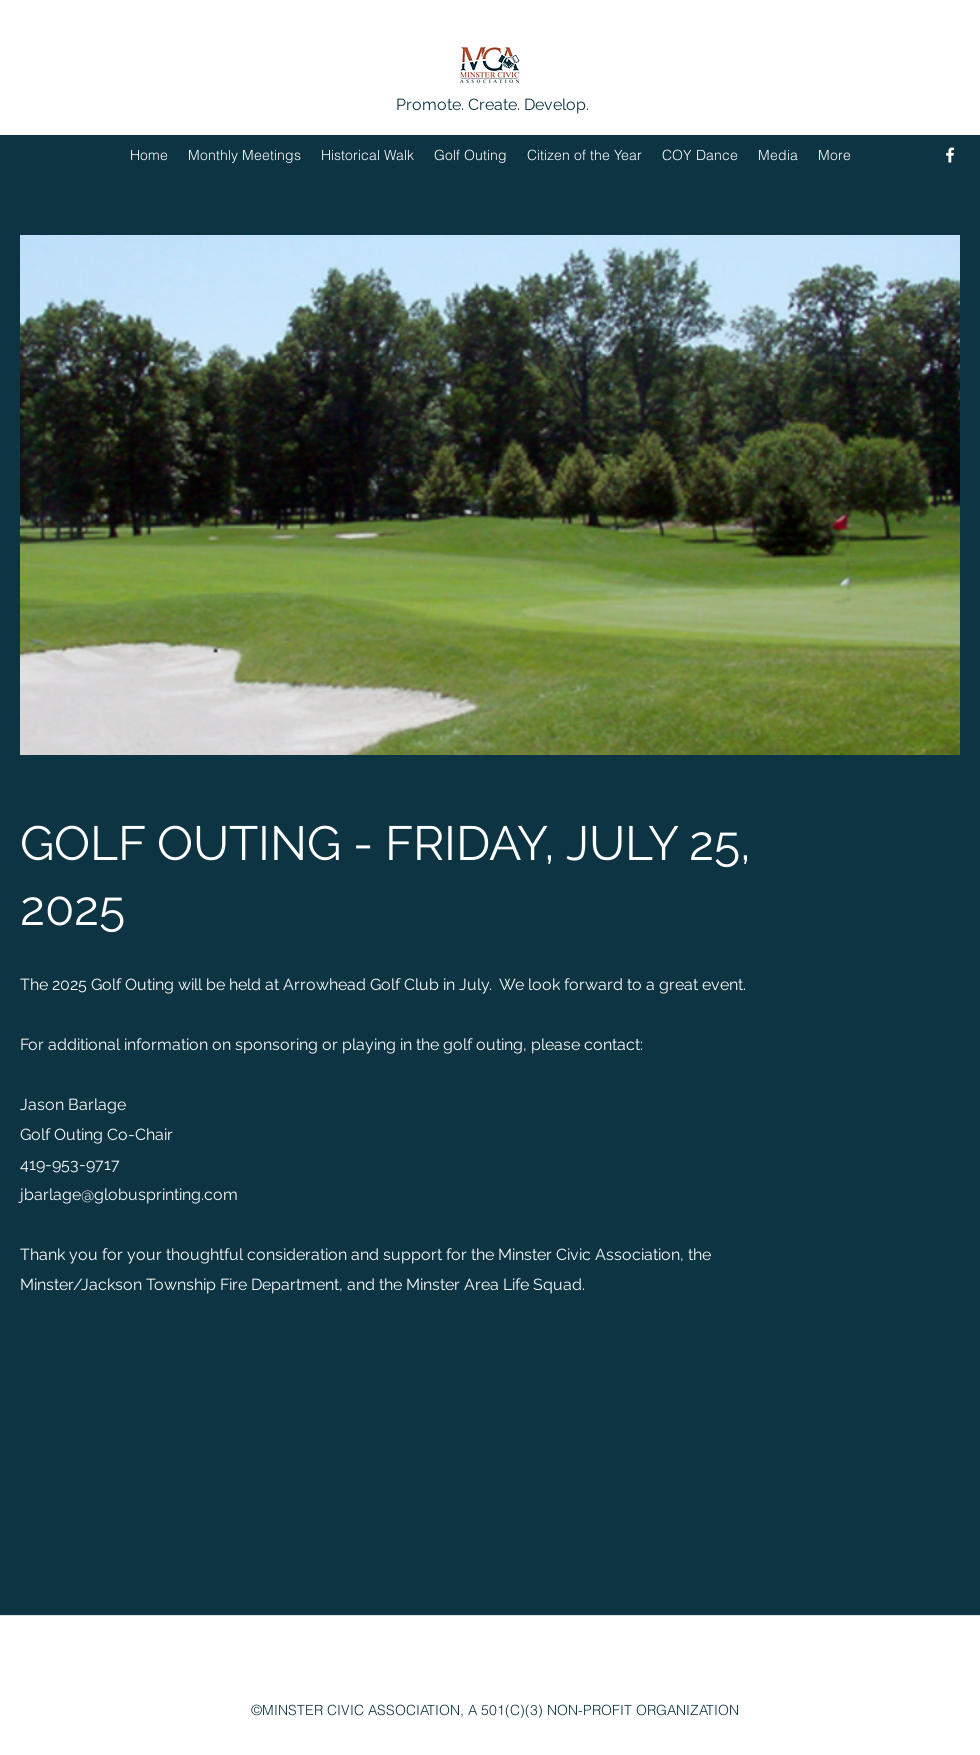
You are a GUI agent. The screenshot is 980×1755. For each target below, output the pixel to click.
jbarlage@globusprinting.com (129, 1194)
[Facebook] (950, 155)
